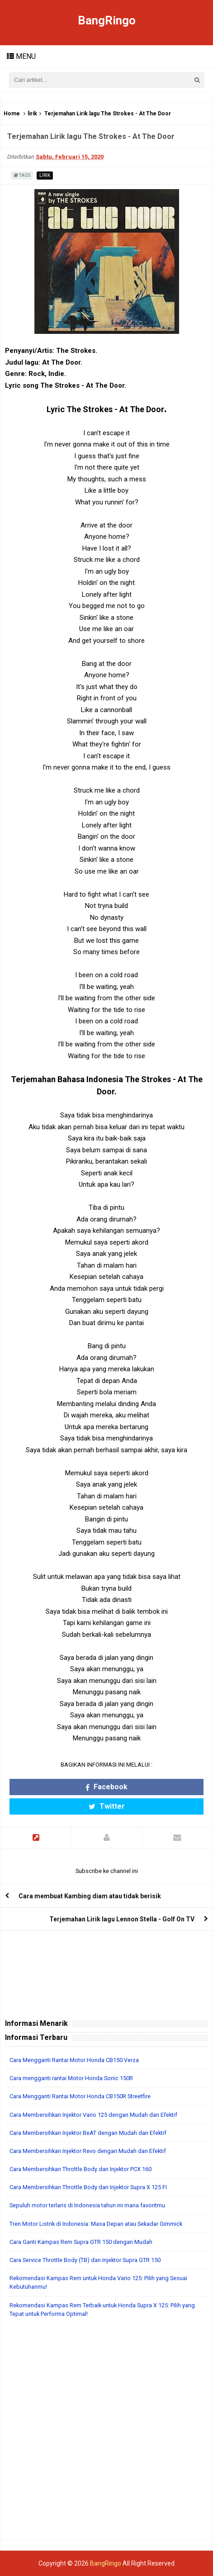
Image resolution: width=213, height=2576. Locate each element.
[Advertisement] (106, 2433)
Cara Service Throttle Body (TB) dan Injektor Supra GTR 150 (85, 2260)
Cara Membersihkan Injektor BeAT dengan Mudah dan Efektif (87, 2132)
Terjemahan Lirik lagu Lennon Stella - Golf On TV (121, 1919)
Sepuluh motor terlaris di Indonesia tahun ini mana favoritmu (87, 2205)
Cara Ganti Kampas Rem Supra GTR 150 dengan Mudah (80, 2242)
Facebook (106, 1786)
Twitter (107, 1806)
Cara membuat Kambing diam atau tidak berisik (90, 1896)
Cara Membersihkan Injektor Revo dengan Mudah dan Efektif (87, 2151)
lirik (32, 113)
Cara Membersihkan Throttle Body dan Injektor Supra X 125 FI (88, 2187)
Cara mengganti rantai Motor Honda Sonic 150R (71, 2078)
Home (12, 113)
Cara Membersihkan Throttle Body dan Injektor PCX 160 (80, 2169)
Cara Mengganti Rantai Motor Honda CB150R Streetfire (80, 2096)
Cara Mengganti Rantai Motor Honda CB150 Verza (74, 2060)
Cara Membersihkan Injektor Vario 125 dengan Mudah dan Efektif (93, 2114)
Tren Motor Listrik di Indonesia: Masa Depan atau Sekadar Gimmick (95, 2223)
